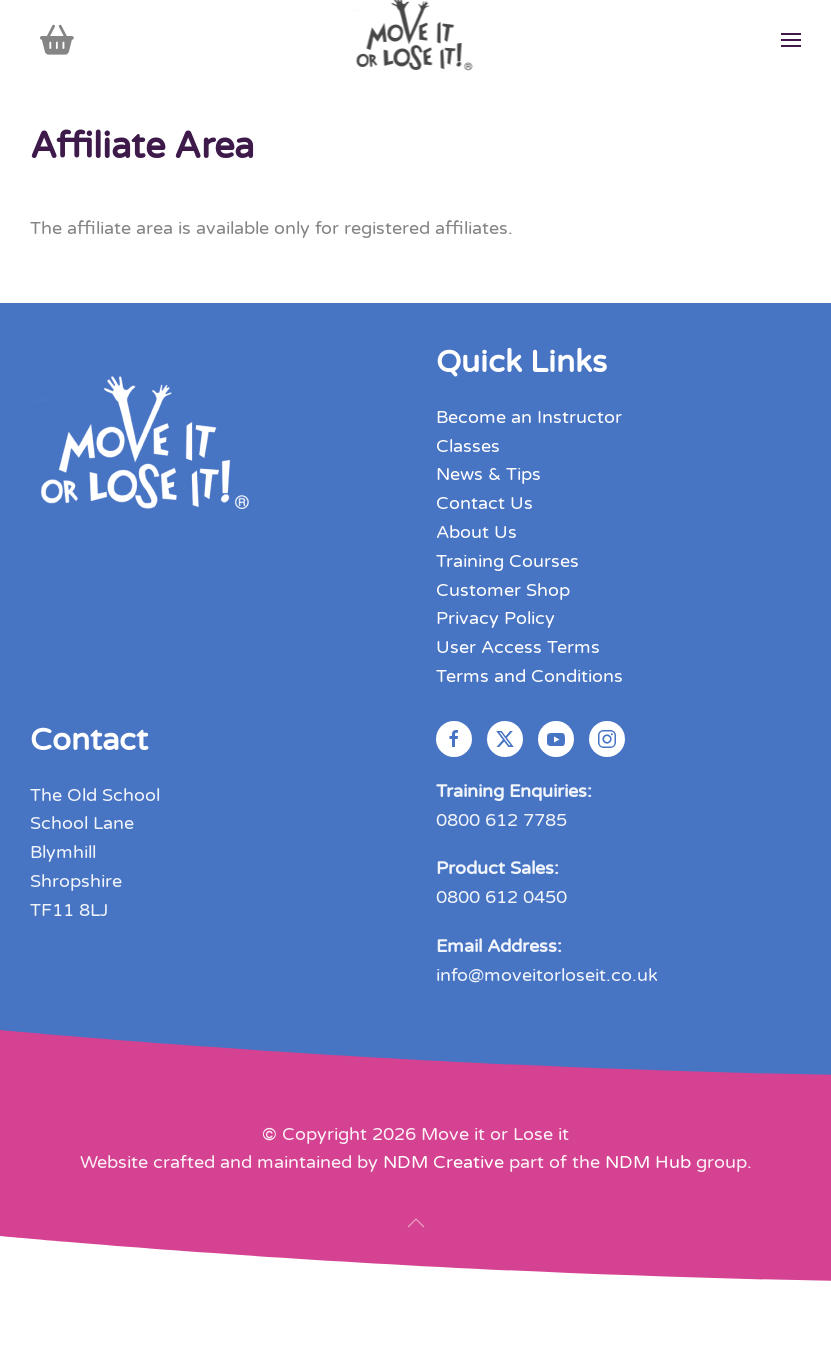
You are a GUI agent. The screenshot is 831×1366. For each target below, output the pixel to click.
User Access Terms (518, 647)
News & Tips (488, 474)
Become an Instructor (529, 417)
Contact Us (484, 503)
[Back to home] (415, 40)
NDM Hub (648, 1162)
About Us (476, 532)
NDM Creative (443, 1162)
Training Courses (507, 561)
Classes (468, 446)
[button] (791, 40)
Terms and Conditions (529, 676)
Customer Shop (503, 590)
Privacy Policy (495, 618)
